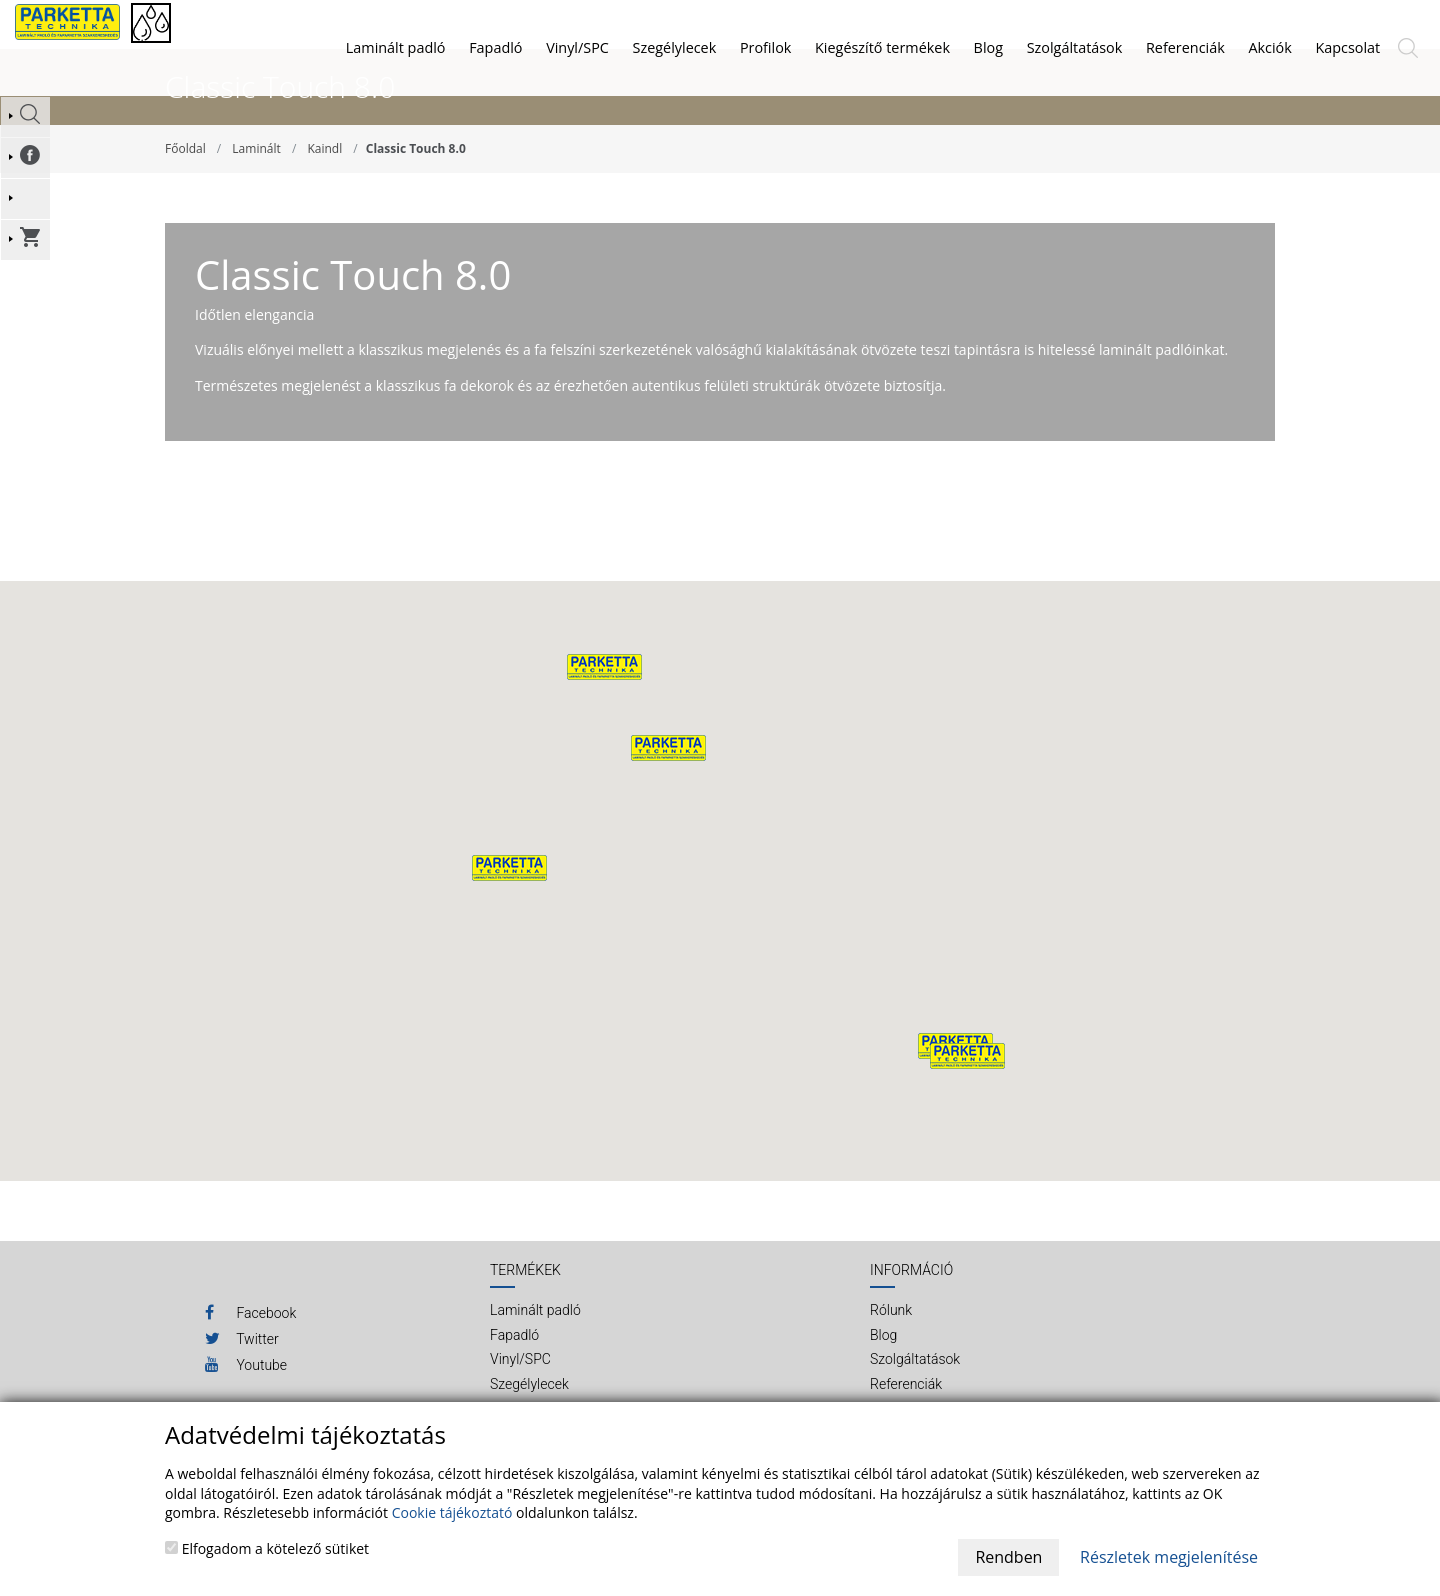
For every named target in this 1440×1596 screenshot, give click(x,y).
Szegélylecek (675, 47)
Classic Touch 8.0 (416, 195)
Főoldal (185, 195)
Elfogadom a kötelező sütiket (267, 1548)
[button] (668, 795)
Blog (883, 1382)
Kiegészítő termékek (882, 47)
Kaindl (324, 195)
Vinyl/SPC (577, 47)
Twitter (242, 1385)
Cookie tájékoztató (452, 1512)
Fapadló (495, 47)
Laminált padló (396, 47)
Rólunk (891, 1357)
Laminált (256, 195)
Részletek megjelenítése (1169, 1557)
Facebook (250, 1359)
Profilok (766, 47)
